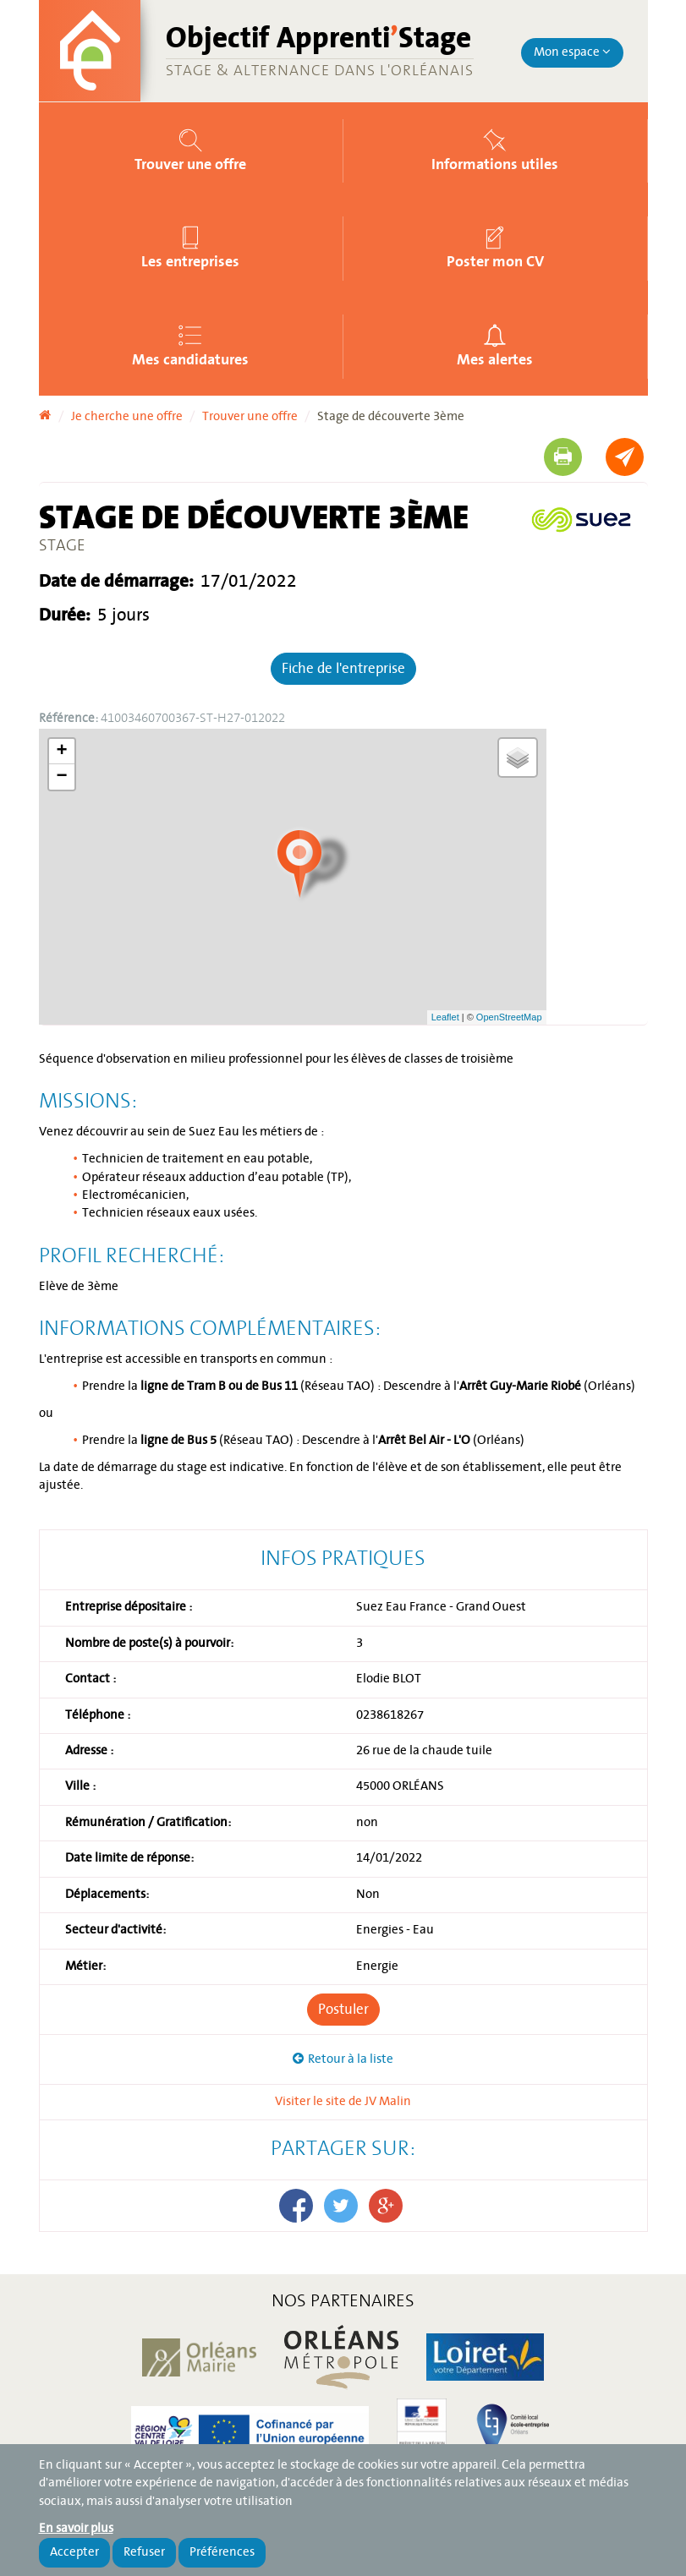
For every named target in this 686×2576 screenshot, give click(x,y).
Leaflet (445, 1017)
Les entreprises (190, 261)
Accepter (74, 2552)
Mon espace (572, 52)
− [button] (61, 777)
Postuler (343, 2009)
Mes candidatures (190, 359)
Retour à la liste (350, 2059)
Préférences (222, 2552)
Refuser (144, 2552)
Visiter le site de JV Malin (343, 2101)
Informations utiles (494, 163)
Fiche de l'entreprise (343, 668)
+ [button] (61, 751)
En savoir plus (76, 2528)
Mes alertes (495, 359)
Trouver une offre (190, 163)
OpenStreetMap (509, 1017)
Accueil (45, 411)
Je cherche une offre (127, 416)
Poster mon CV (495, 261)
